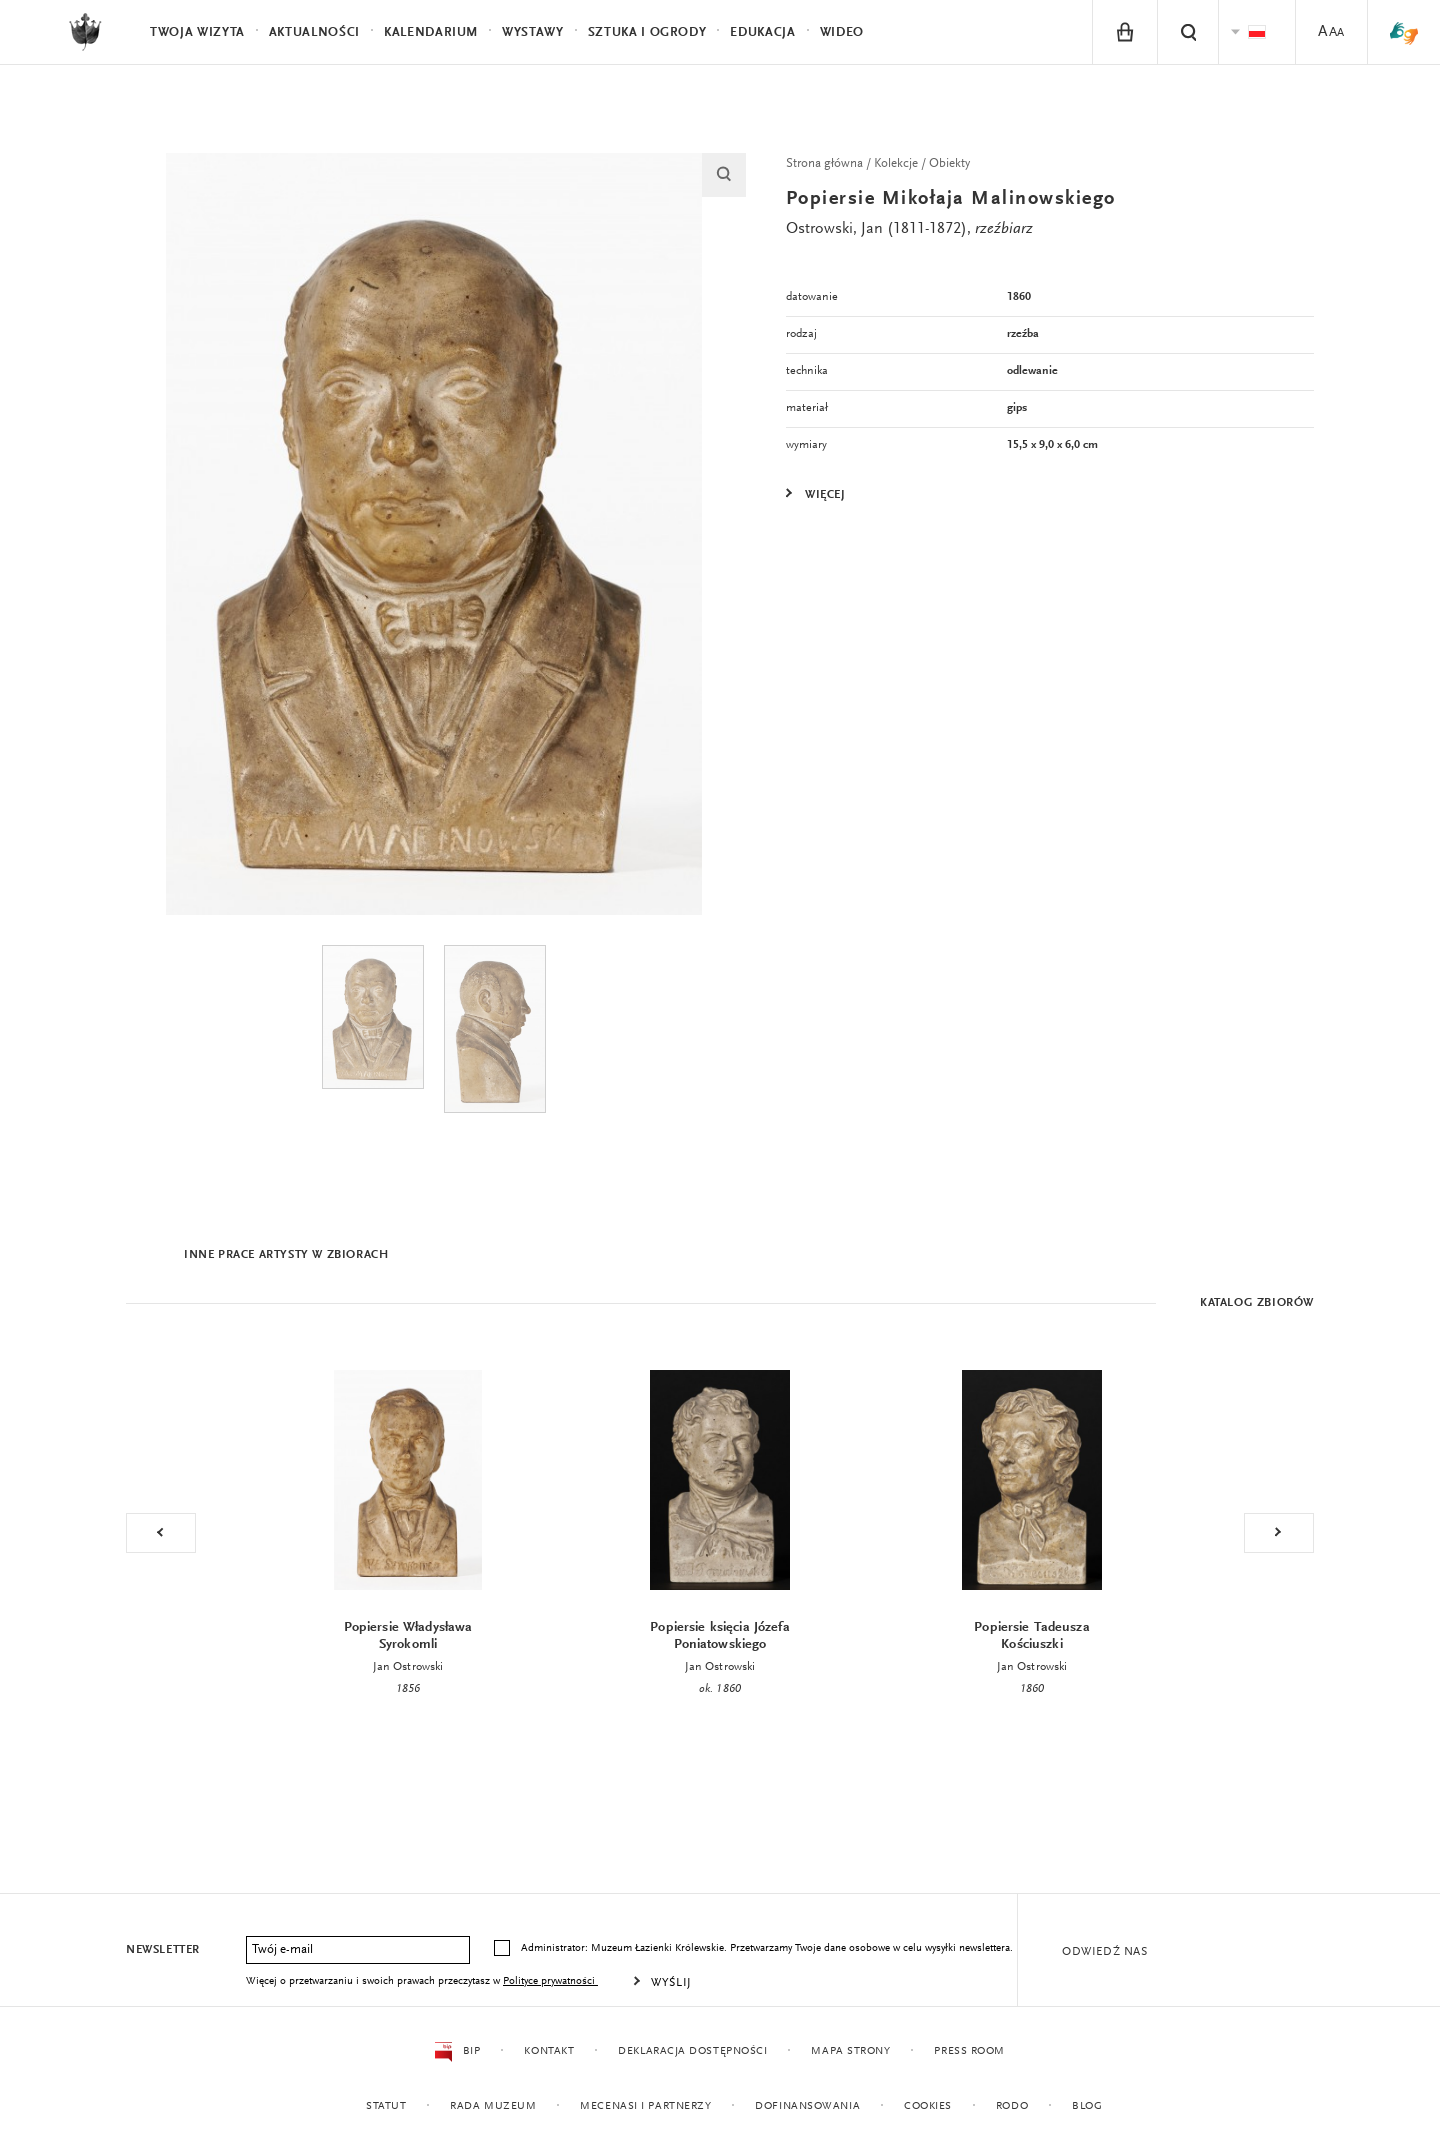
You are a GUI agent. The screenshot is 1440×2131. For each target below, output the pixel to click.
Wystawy (533, 32)
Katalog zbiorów (1257, 1303)
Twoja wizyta (197, 32)
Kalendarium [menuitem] (431, 32)
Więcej (825, 495)
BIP (457, 2052)
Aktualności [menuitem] (314, 32)
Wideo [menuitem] (842, 32)
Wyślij (671, 1983)
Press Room (969, 2051)
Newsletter (163, 1950)
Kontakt (549, 2051)
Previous (161, 1533)
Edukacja (762, 32)
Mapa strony (850, 2051)
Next (1279, 1533)
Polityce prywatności (550, 1981)
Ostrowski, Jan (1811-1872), (909, 229)
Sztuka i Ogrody (647, 32)
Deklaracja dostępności (692, 2051)
